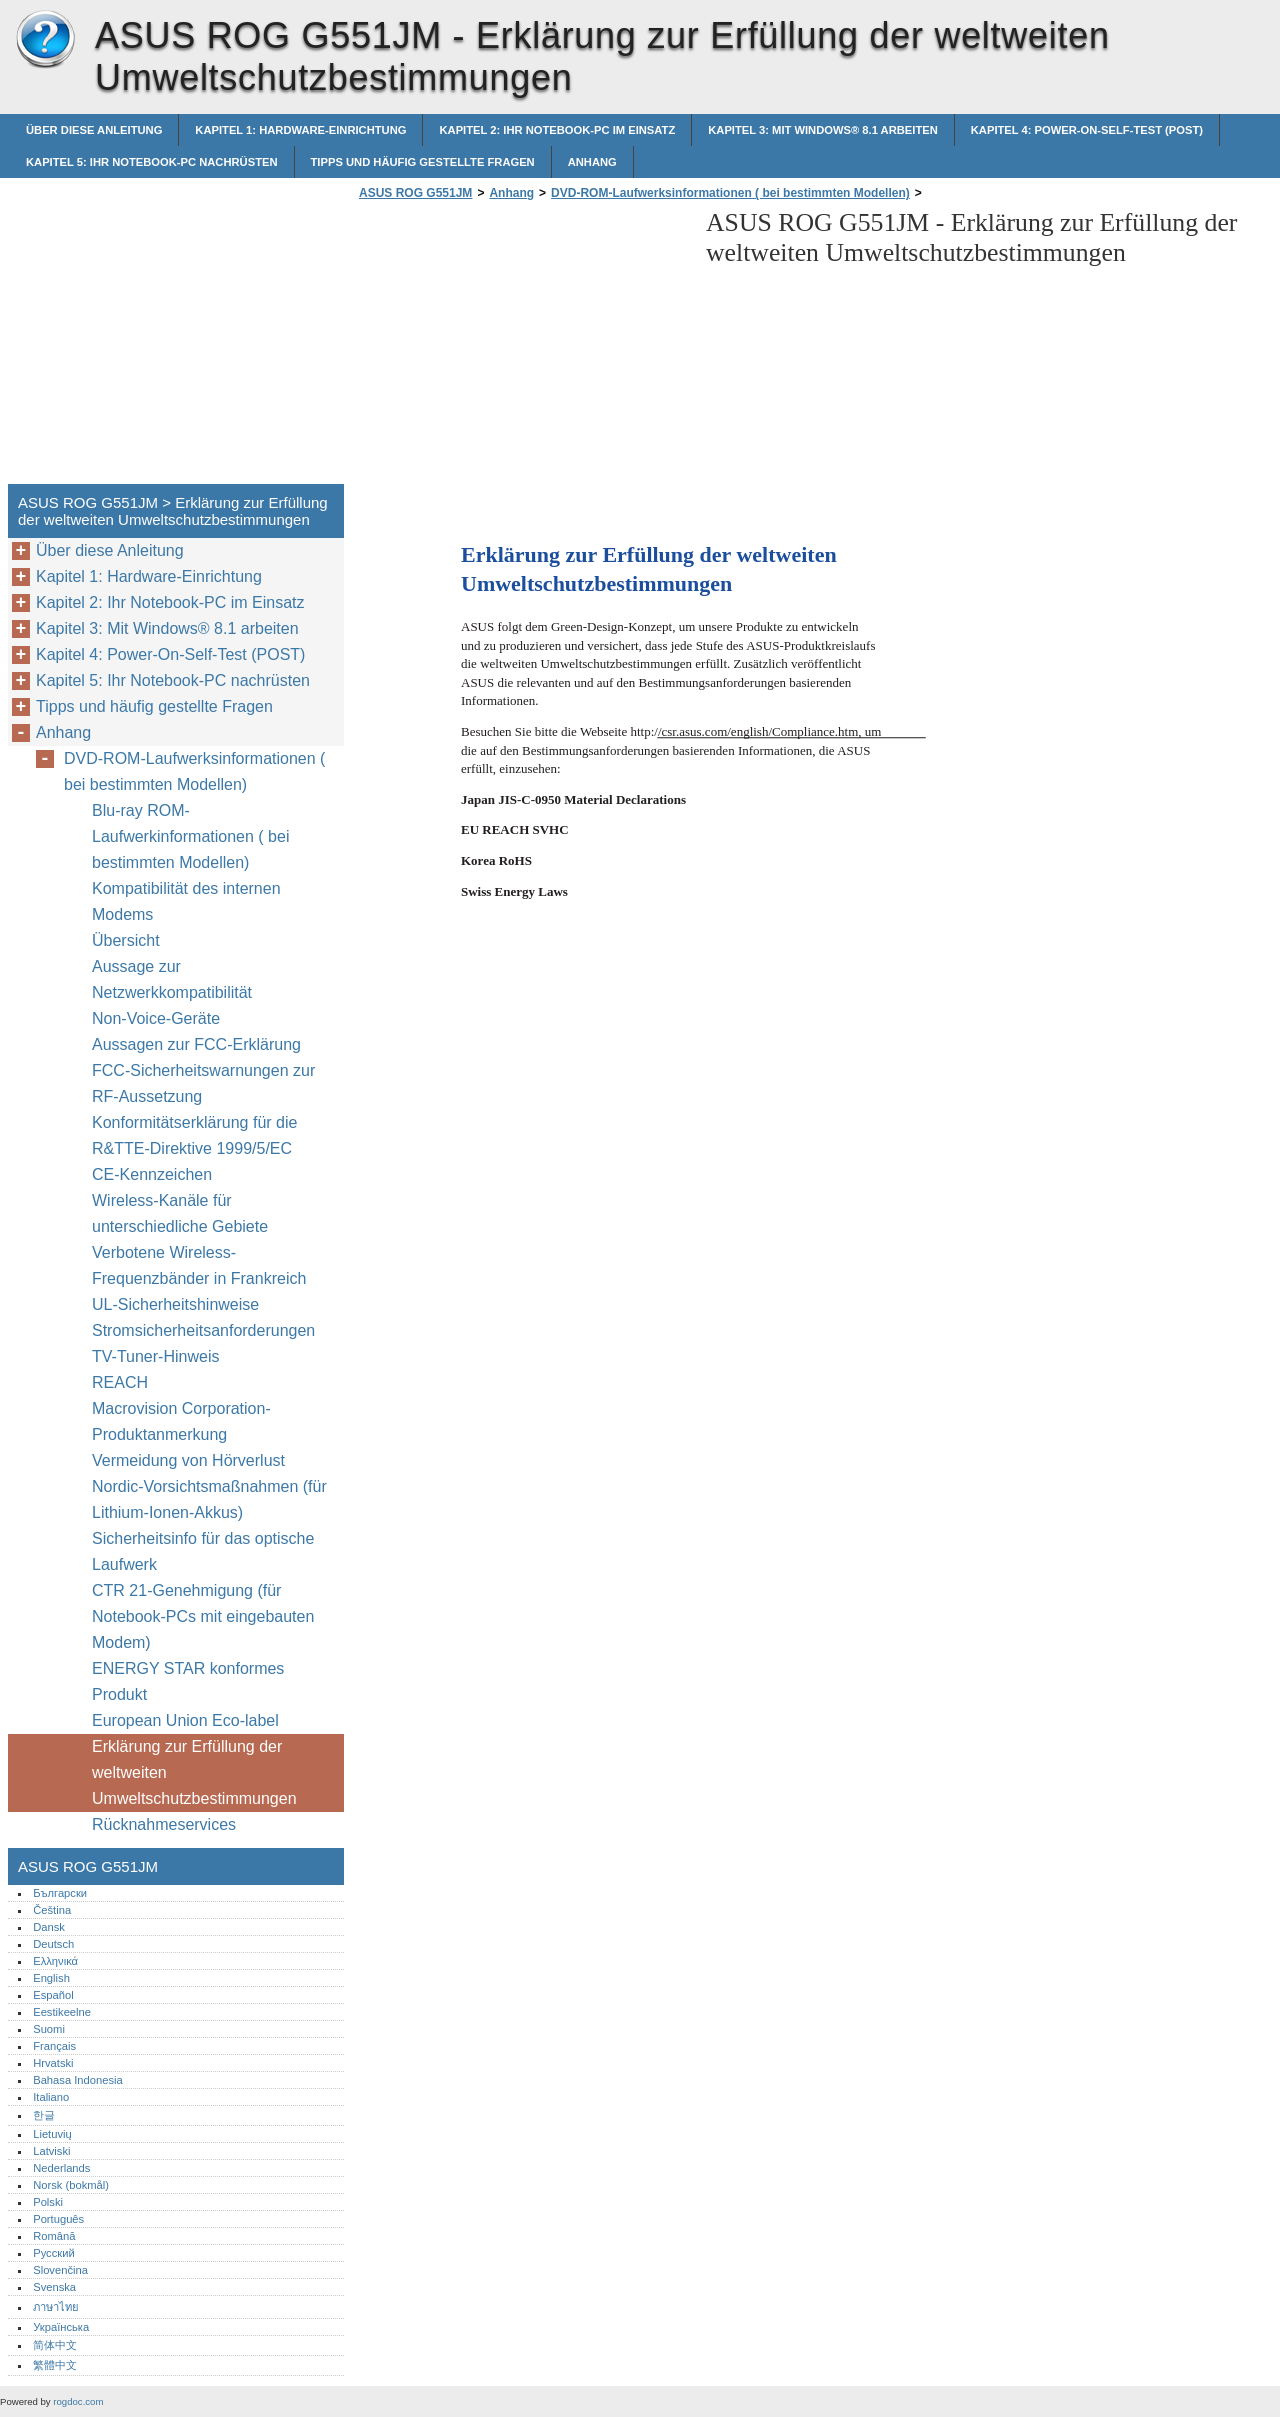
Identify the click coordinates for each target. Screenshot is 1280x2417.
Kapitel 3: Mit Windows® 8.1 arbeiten (823, 130)
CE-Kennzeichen (152, 1174)
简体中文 (55, 2345)
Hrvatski (53, 2063)
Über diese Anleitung (94, 130)
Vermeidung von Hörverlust (188, 1460)
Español (53, 1995)
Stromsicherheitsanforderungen (203, 1330)
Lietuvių (52, 2134)
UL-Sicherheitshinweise (175, 1304)
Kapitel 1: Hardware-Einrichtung (300, 130)
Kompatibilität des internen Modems (186, 901)
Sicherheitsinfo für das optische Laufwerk (203, 1551)
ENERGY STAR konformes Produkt (188, 1681)
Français (54, 2046)
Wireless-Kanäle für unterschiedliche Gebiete (180, 1213)
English (51, 1978)
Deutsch (53, 1944)
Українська (61, 2327)
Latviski (51, 2151)
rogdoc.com (78, 2401)
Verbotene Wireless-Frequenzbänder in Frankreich (199, 1265)
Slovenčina (60, 2270)
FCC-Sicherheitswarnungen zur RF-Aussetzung (203, 1083)
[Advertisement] (522, 348)
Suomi (49, 2029)
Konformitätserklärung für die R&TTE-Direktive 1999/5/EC (194, 1135)
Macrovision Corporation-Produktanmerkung (181, 1421)
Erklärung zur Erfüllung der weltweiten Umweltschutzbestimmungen (194, 1772)
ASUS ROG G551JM (45, 40)
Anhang (592, 162)
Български (60, 1893)
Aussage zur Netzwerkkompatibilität (172, 979)
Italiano (51, 2097)
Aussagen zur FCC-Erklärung (196, 1044)
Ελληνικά (55, 1961)
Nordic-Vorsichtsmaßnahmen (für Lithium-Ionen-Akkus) (209, 1499)
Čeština (52, 1910)
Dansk (49, 1927)
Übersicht (126, 940)
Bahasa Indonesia (78, 2080)
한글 (44, 2115)
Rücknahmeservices (164, 1824)
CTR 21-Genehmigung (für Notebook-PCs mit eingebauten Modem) (203, 1616)
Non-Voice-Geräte (158, 1018)
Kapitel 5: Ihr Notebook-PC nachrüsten (152, 162)
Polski (48, 2202)
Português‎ (58, 2219)
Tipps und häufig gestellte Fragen (423, 162)
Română (54, 2236)
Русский (54, 2253)
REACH (120, 1382)
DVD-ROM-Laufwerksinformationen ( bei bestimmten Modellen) (730, 193)
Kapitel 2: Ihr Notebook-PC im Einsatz (557, 130)
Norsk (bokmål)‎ (71, 2185)
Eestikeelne (62, 2012)
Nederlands (61, 2168)
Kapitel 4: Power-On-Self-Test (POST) (1087, 130)
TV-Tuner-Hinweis (155, 1356)
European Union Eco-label (185, 1720)
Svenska (54, 2287)
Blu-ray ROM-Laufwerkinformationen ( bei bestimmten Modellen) (190, 836)
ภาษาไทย (56, 2307)
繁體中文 (55, 2365)
